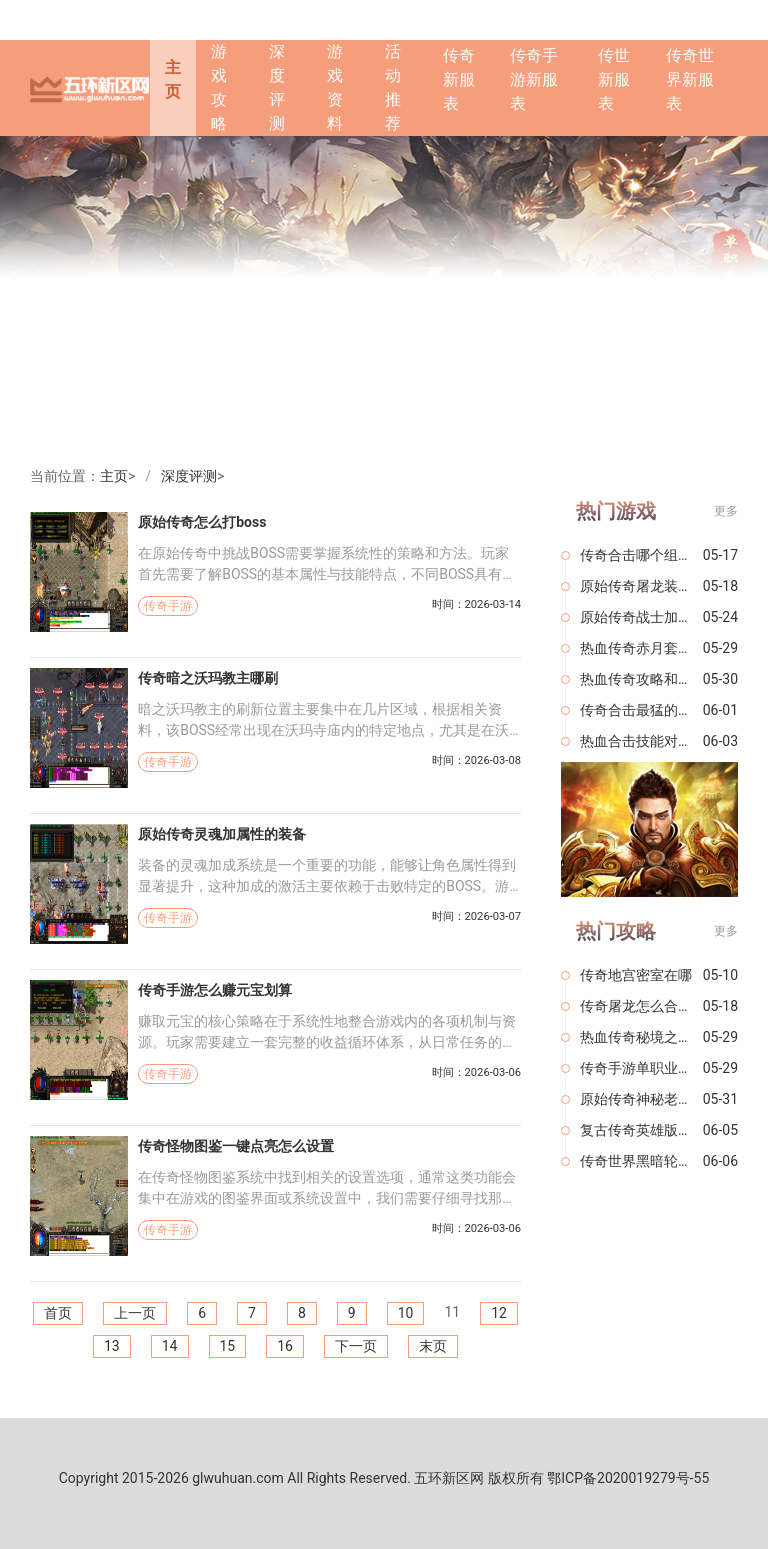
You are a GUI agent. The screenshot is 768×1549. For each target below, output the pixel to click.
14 (170, 1346)
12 (499, 1313)
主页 (173, 79)
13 (112, 1346)
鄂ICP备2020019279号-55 (628, 1478)
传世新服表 (614, 79)
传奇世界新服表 (690, 79)
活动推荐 (393, 87)
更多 (726, 511)
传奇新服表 (459, 79)
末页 (433, 1346)
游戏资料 (335, 87)
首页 (58, 1313)
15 (228, 1346)
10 (406, 1313)
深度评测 (277, 87)
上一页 (135, 1313)
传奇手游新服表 (534, 79)
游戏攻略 (219, 87)
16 (285, 1346)
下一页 (356, 1346)
